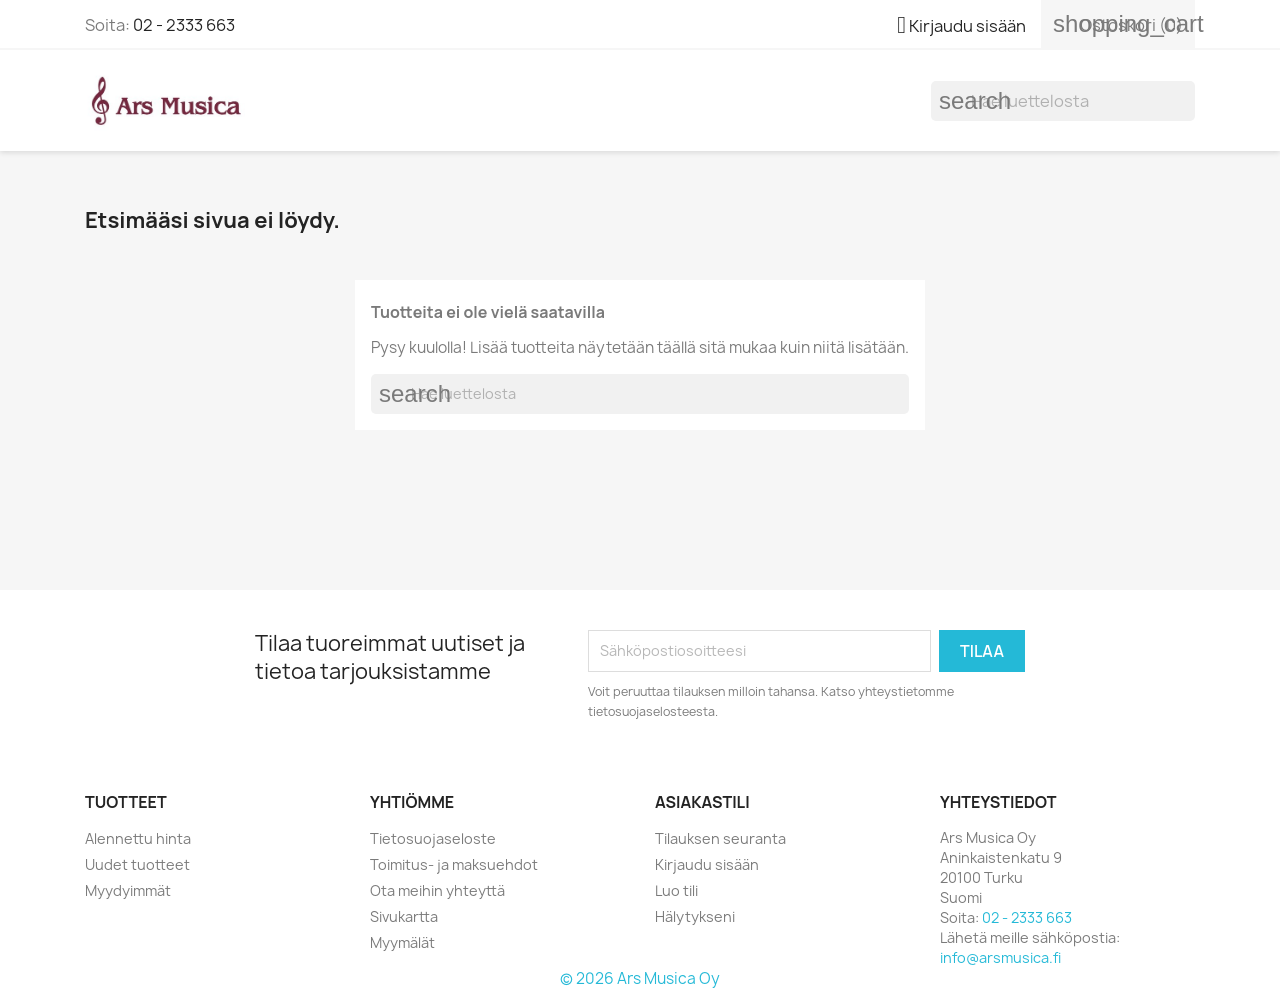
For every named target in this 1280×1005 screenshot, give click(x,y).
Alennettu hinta (138, 838)
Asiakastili (702, 802)
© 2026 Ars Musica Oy (640, 978)
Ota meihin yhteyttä (437, 890)
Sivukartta (404, 916)
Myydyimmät (128, 890)
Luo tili (676, 890)
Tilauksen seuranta (720, 838)
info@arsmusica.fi (1000, 957)
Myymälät (402, 942)
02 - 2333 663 (184, 25)
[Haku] (1063, 101)
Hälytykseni (695, 916)
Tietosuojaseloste (433, 838)
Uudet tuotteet (137, 864)
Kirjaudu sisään (707, 864)
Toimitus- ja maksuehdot (454, 864)
